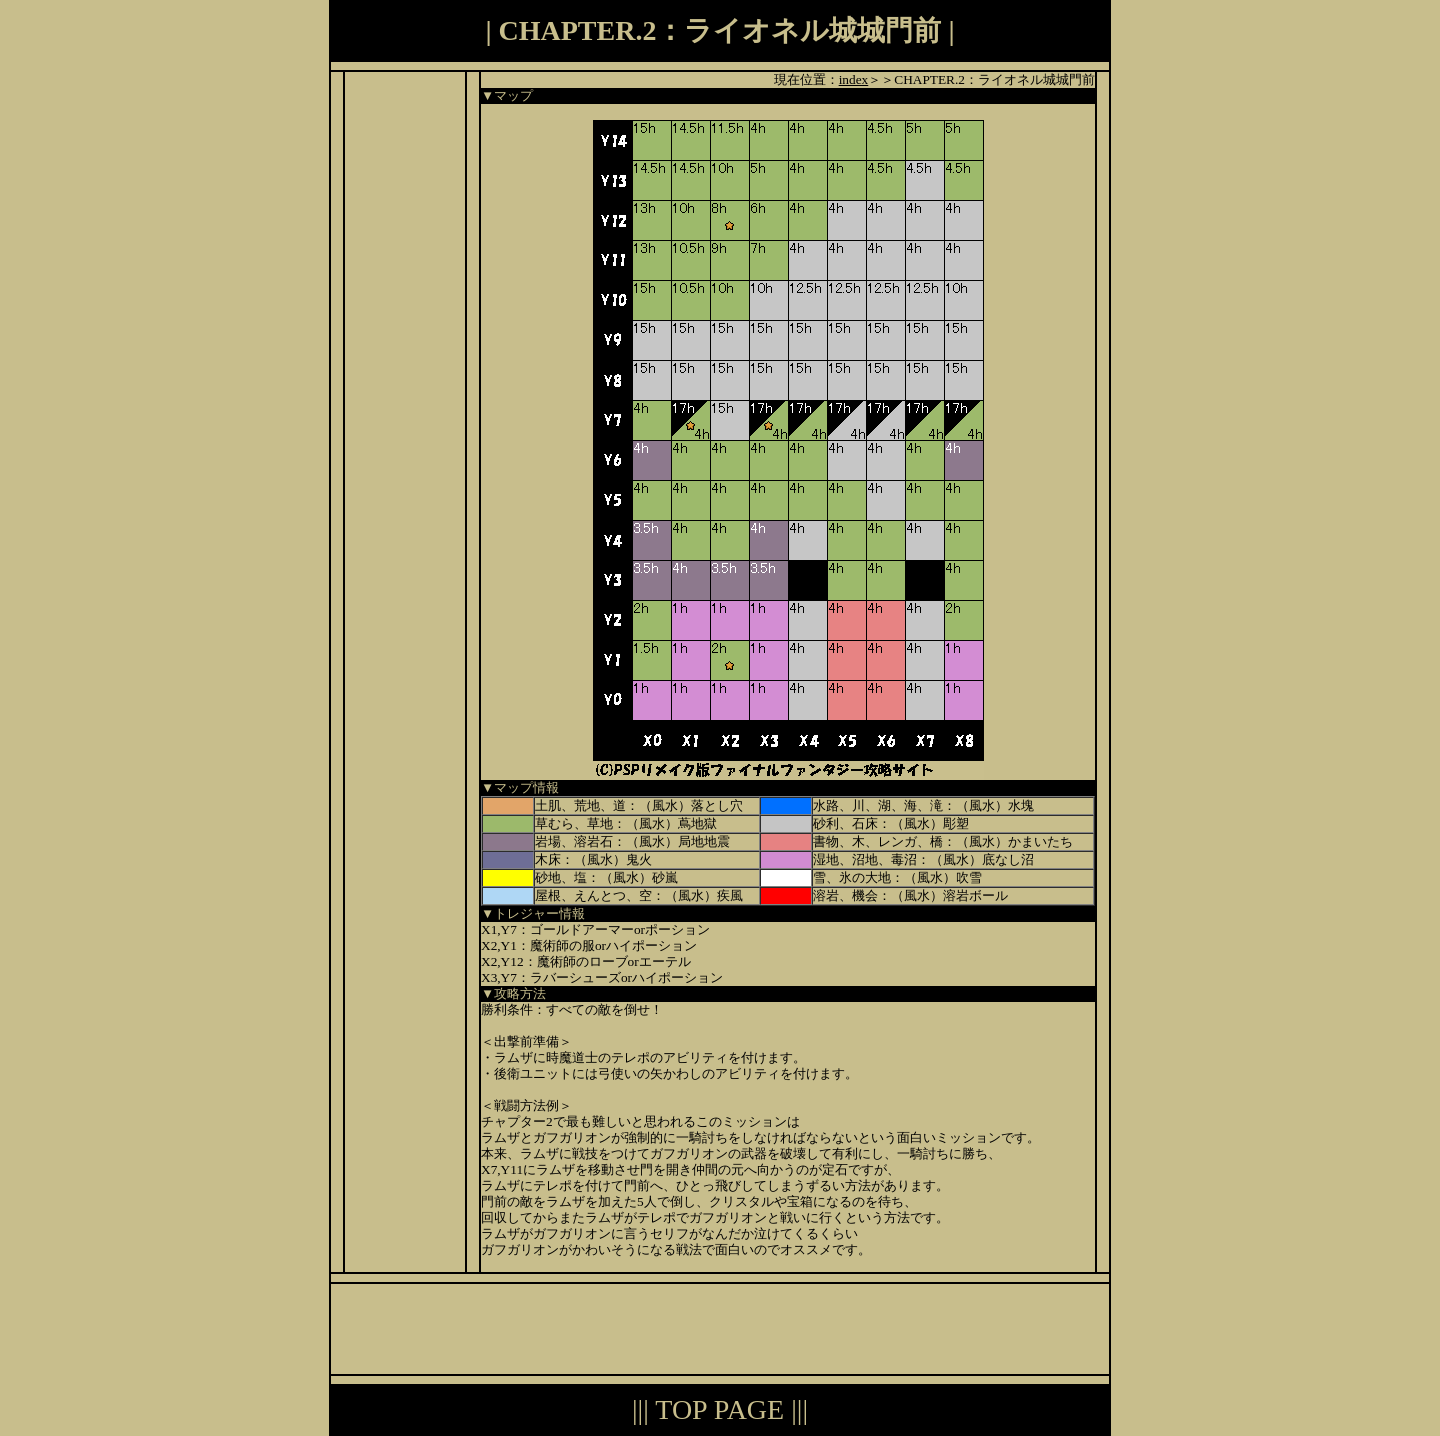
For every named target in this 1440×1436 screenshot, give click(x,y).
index (854, 79)
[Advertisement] (405, 372)
